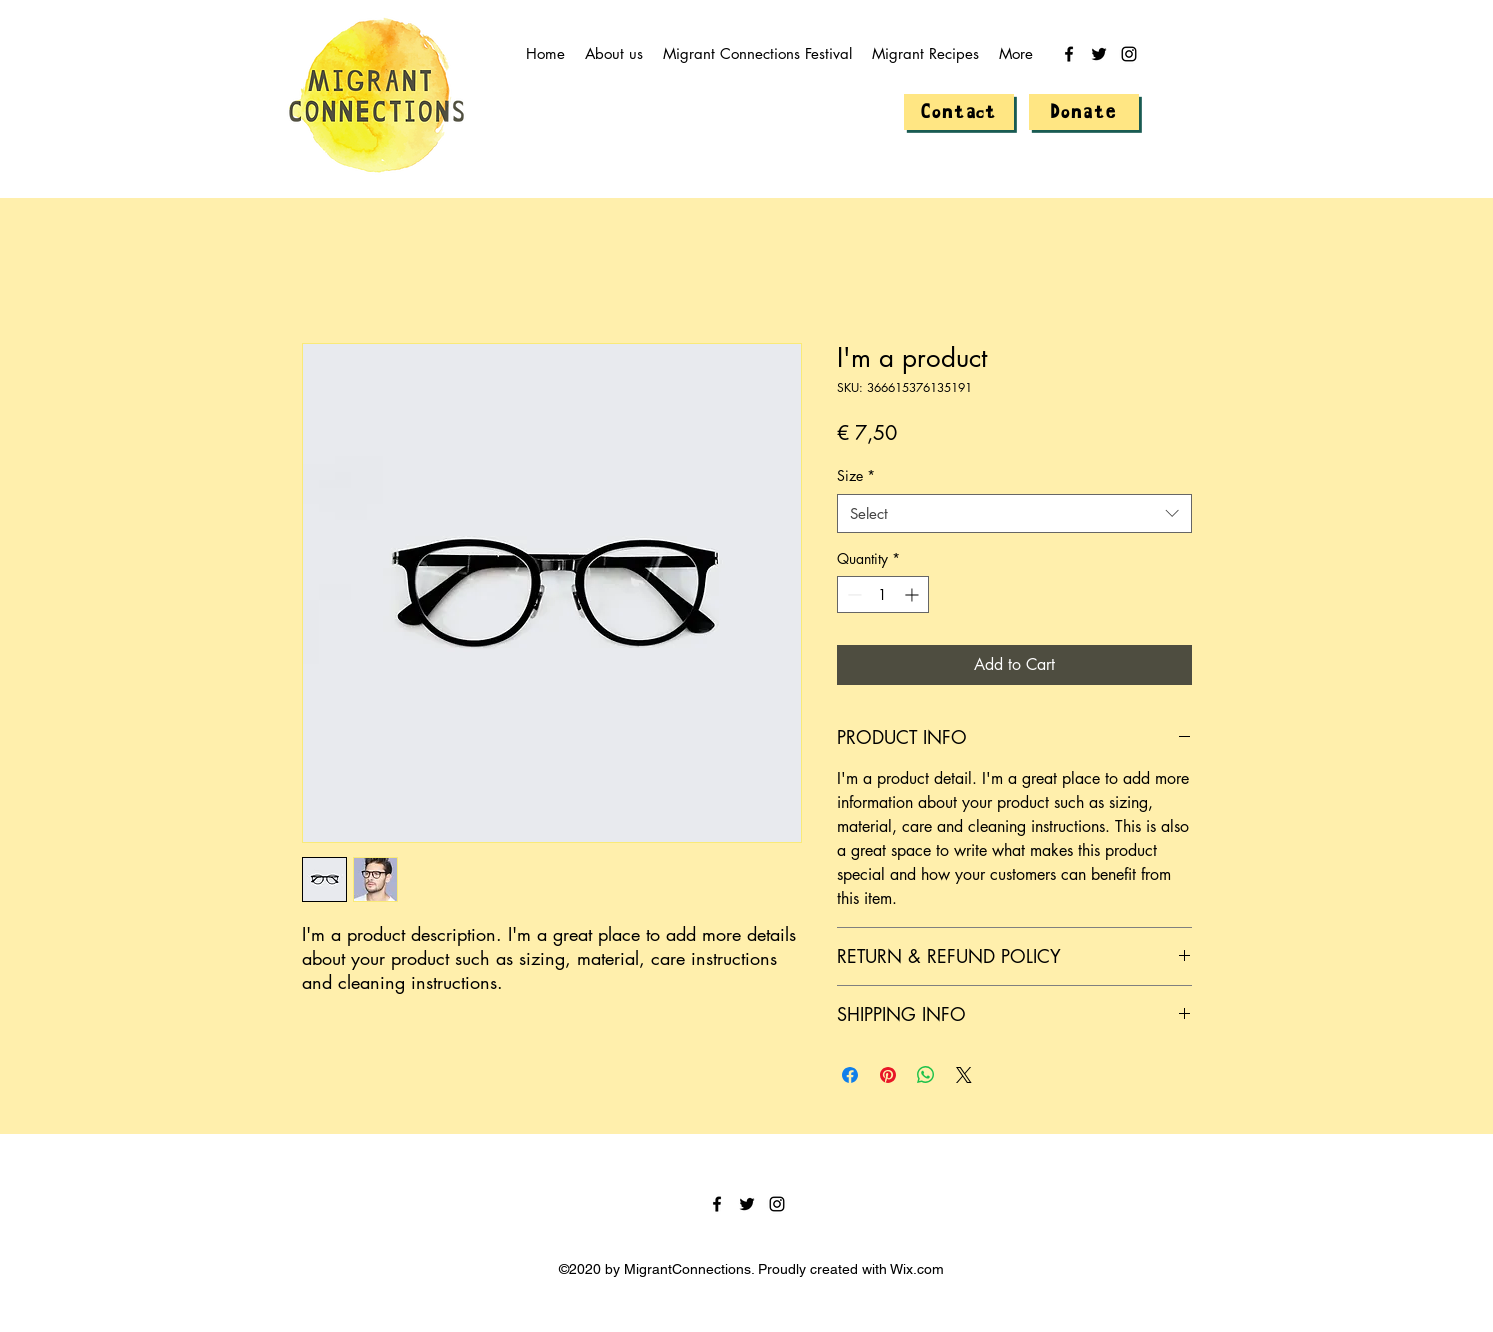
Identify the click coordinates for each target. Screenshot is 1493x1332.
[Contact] (959, 112)
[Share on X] (964, 1075)
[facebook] (1069, 54)
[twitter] (1099, 54)
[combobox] (1014, 513)
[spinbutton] (883, 594)
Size (856, 475)
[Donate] (1084, 112)
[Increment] (913, 594)
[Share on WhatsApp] (926, 1075)
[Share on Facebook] (850, 1075)
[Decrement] (852, 594)
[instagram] (1129, 54)
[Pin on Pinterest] (888, 1075)
